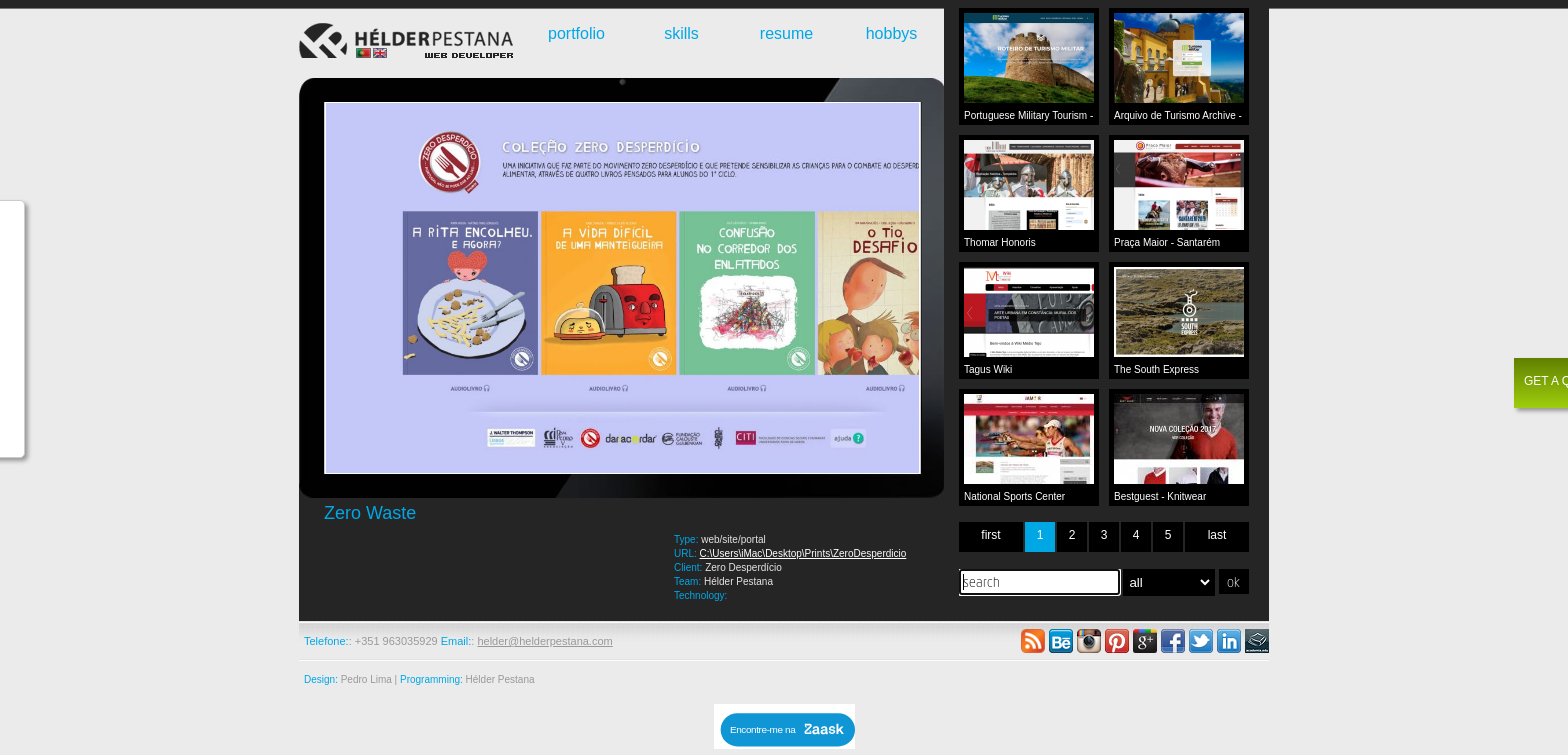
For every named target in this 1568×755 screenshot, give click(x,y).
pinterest (1117, 641)
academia (1257, 641)
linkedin (1229, 641)
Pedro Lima (366, 679)
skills (681, 33)
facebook (1173, 641)
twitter (1201, 641)
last (1217, 535)
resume (786, 33)
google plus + (1145, 641)
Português (363, 53)
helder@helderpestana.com (544, 641)
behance (1061, 641)
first (990, 535)
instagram (1089, 641)
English (380, 53)
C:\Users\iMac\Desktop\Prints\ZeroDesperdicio (803, 553)
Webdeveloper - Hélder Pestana (409, 43)
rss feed (1033, 641)
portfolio (576, 33)
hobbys (892, 33)
